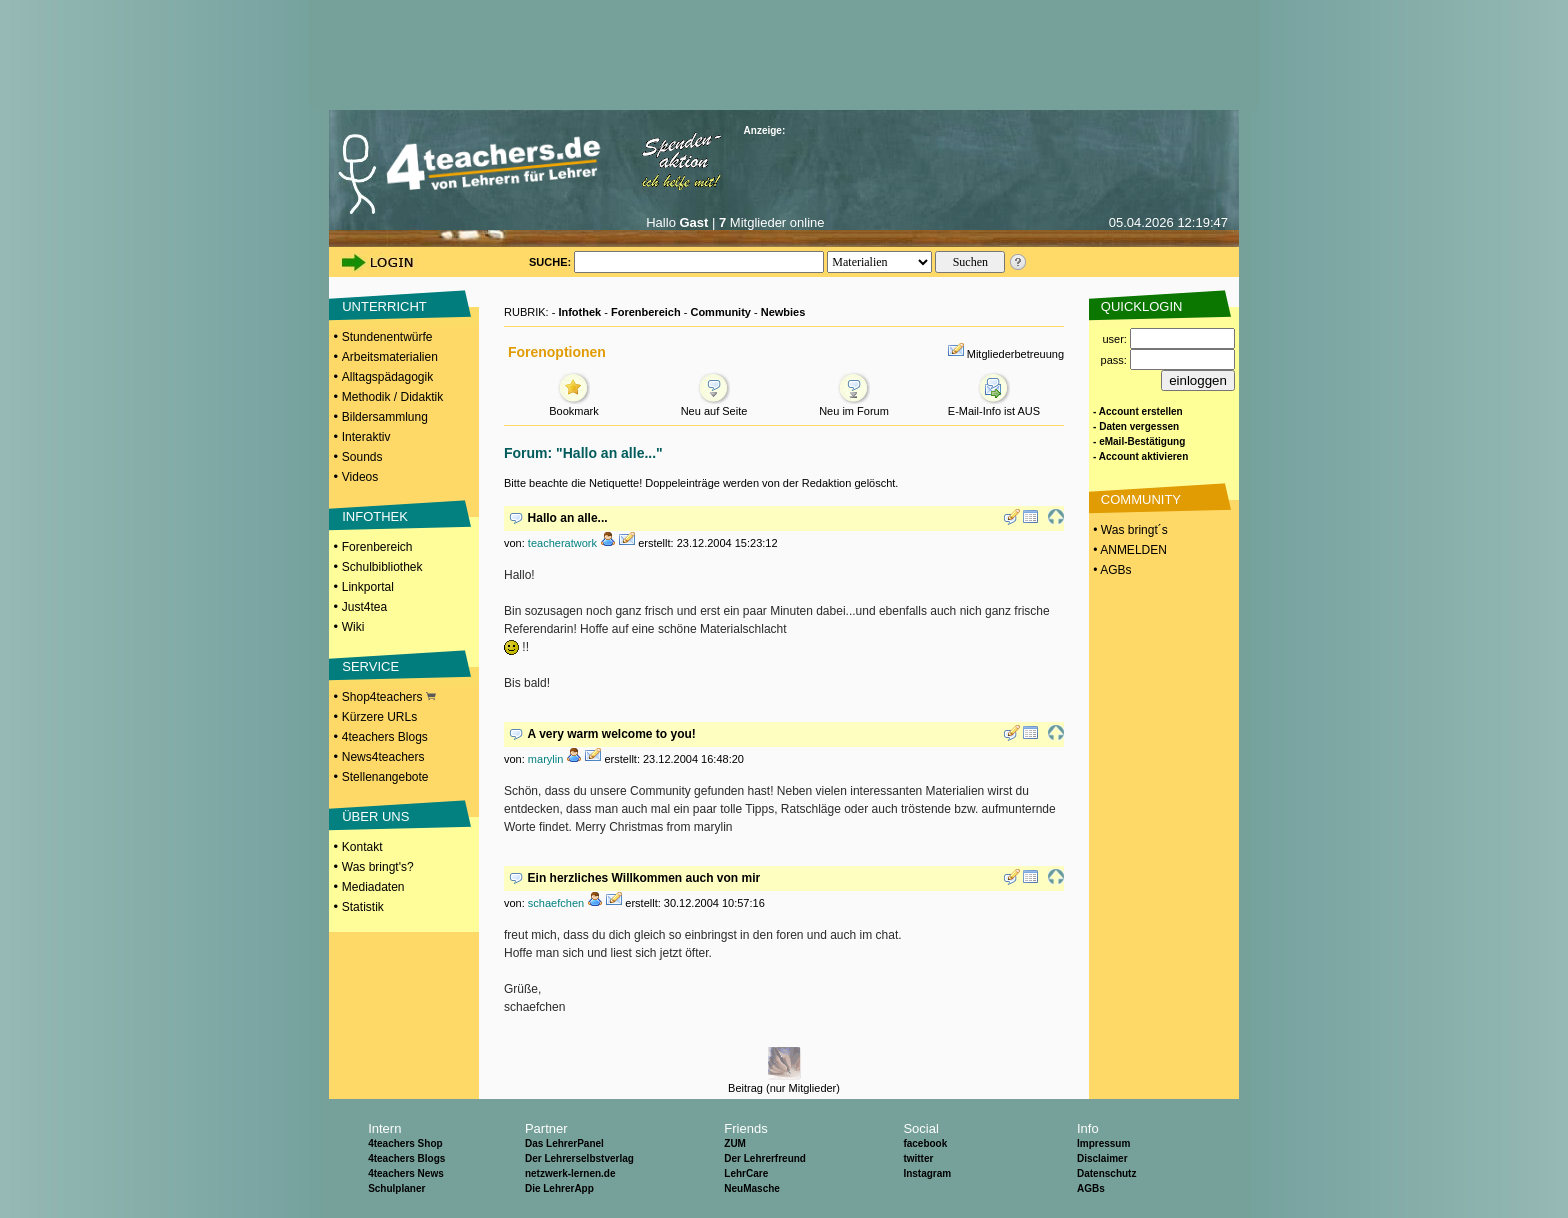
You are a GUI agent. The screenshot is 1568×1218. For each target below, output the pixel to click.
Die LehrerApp (559, 1188)
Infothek (579, 312)
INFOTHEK (375, 516)
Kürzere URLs (379, 717)
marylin (545, 759)
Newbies (783, 312)
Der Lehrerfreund (765, 1158)
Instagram (927, 1173)
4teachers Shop (405, 1143)
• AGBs (1111, 570)
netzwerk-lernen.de (570, 1173)
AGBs (1091, 1188)
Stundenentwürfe (387, 337)
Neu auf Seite (714, 405)
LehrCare (746, 1173)
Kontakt (362, 847)
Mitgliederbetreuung (1015, 354)
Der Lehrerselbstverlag (579, 1158)
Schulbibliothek (382, 567)
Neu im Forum (854, 405)
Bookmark (574, 405)
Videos (360, 477)
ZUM (735, 1143)
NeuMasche (752, 1188)
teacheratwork (562, 543)
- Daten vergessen (1136, 426)
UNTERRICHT (384, 306)
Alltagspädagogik (387, 377)
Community (720, 312)
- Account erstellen (1138, 411)
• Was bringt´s (1129, 530)
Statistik (363, 907)
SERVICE (370, 666)
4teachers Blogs (385, 737)
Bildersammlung (385, 417)
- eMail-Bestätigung (1139, 441)
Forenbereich (377, 547)
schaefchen (556, 903)
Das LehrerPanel (564, 1143)
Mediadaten (373, 887)
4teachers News (406, 1173)
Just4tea (364, 607)
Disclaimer (1102, 1158)
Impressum (1103, 1143)
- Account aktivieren (1140, 456)
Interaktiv (366, 437)
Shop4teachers (389, 697)
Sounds (362, 457)
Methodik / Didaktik (392, 397)
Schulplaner (396, 1188)
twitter (918, 1158)
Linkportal (368, 587)
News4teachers (383, 757)
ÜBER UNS (375, 816)
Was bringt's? (378, 867)
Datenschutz (1106, 1173)
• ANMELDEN (1128, 550)
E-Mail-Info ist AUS (994, 405)
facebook (925, 1143)
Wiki (353, 627)
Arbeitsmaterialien (390, 357)
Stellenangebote (385, 777)
